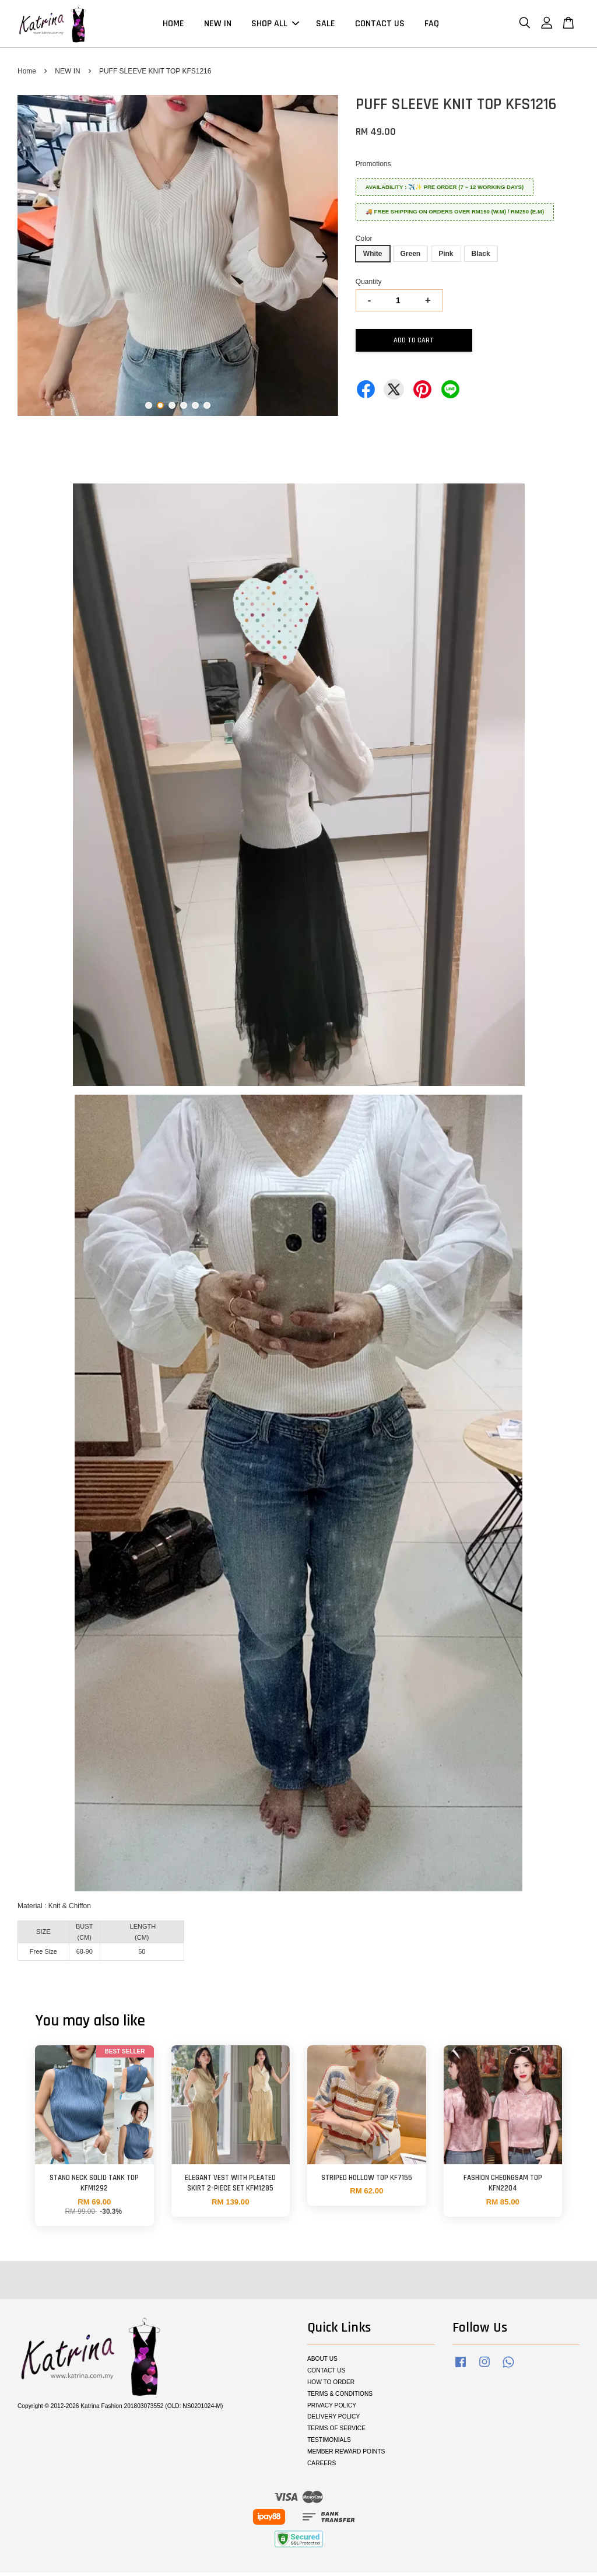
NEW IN (217, 25)
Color (364, 242)
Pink (445, 257)
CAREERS (321, 2466)
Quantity (369, 285)
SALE (325, 25)
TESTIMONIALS (329, 2443)
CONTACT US (380, 25)
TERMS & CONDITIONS (340, 2397)
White (372, 257)
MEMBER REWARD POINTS (346, 2455)
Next (322, 260)
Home (26, 75)
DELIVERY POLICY (333, 2420)
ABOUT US (322, 2362)
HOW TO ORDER (330, 2385)
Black (481, 257)
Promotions (373, 167)
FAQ (431, 25)
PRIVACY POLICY (331, 2408)
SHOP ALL (275, 25)
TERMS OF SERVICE (336, 2431)
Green (411, 257)
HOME (173, 25)
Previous (33, 260)
